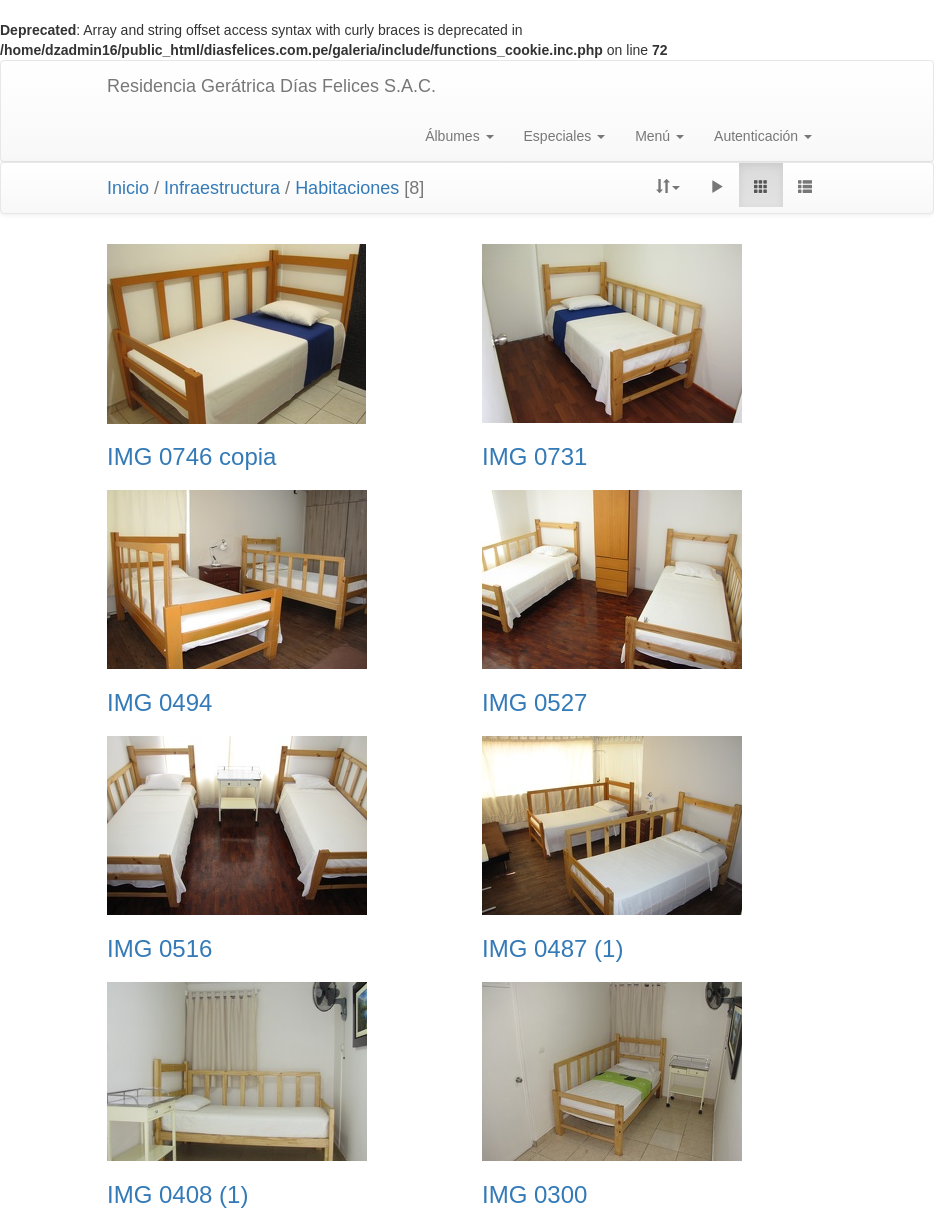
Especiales (565, 136)
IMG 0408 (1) (177, 1195)
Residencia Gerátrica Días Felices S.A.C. (271, 86)
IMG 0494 (159, 703)
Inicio (128, 188)
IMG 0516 (159, 949)
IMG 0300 (534, 1195)
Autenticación (763, 136)
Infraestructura (222, 188)
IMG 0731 (534, 457)
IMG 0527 (534, 703)
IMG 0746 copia (191, 457)
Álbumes (459, 136)
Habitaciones (347, 188)
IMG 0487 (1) (552, 949)
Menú (659, 136)
